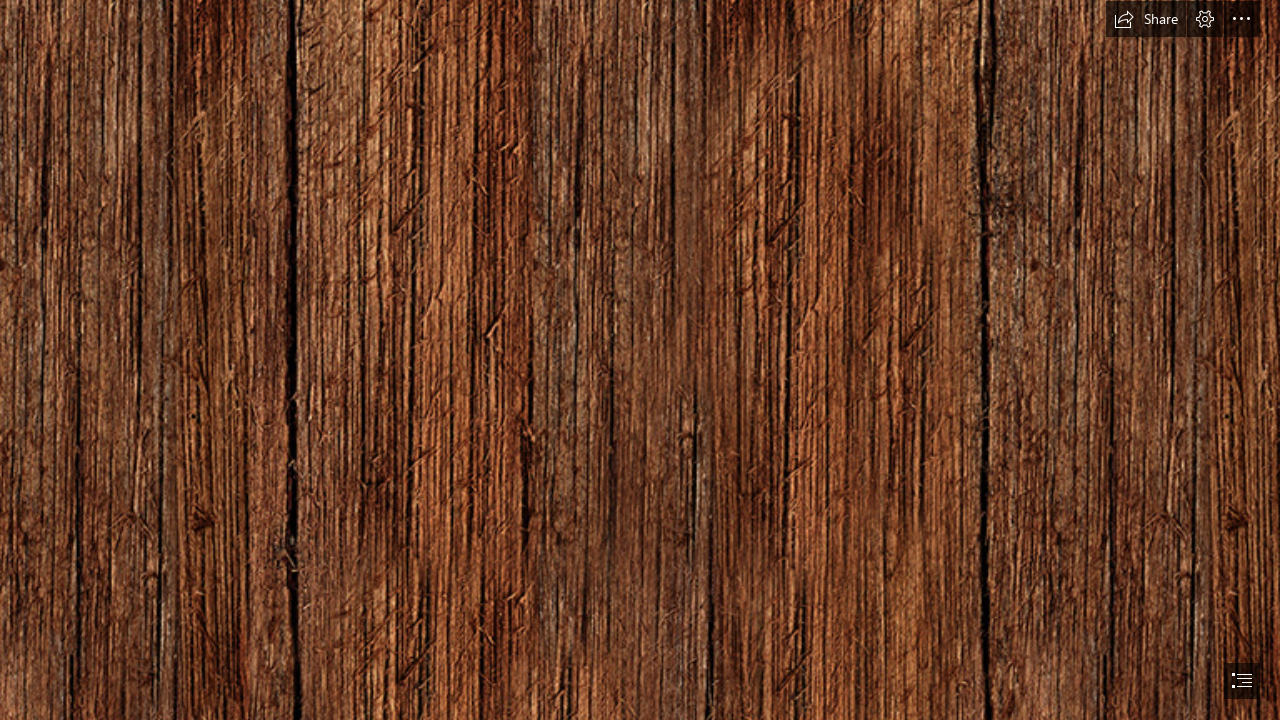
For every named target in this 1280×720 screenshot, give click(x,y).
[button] (1146, 19)
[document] (640, 360)
